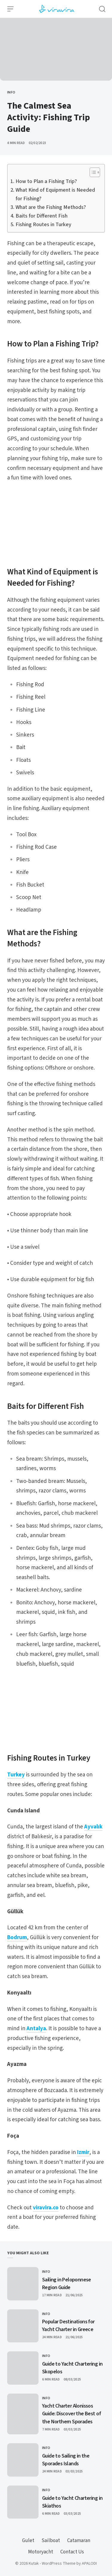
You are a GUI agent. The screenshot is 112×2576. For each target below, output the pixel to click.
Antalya (36, 2029)
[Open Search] (102, 9)
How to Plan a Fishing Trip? (46, 181)
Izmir (83, 2152)
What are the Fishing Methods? (51, 207)
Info (11, 92)
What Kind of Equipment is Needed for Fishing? (55, 194)
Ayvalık (93, 1827)
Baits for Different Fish (41, 216)
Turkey (16, 1775)
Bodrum (17, 1937)
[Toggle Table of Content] (92, 172)
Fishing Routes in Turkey (43, 224)
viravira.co (46, 2208)
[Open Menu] (10, 9)
